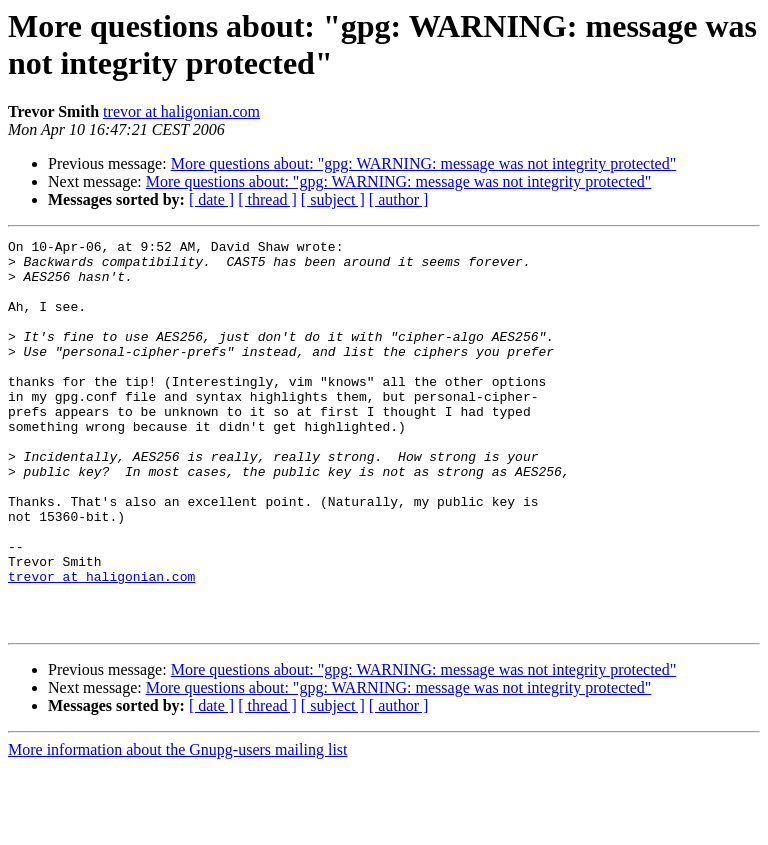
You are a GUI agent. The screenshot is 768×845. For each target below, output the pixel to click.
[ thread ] (267, 199)
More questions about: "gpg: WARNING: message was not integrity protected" (424, 163)
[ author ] (399, 199)
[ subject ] (333, 199)
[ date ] (211, 199)
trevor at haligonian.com (181, 111)
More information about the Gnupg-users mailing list (178, 827)
